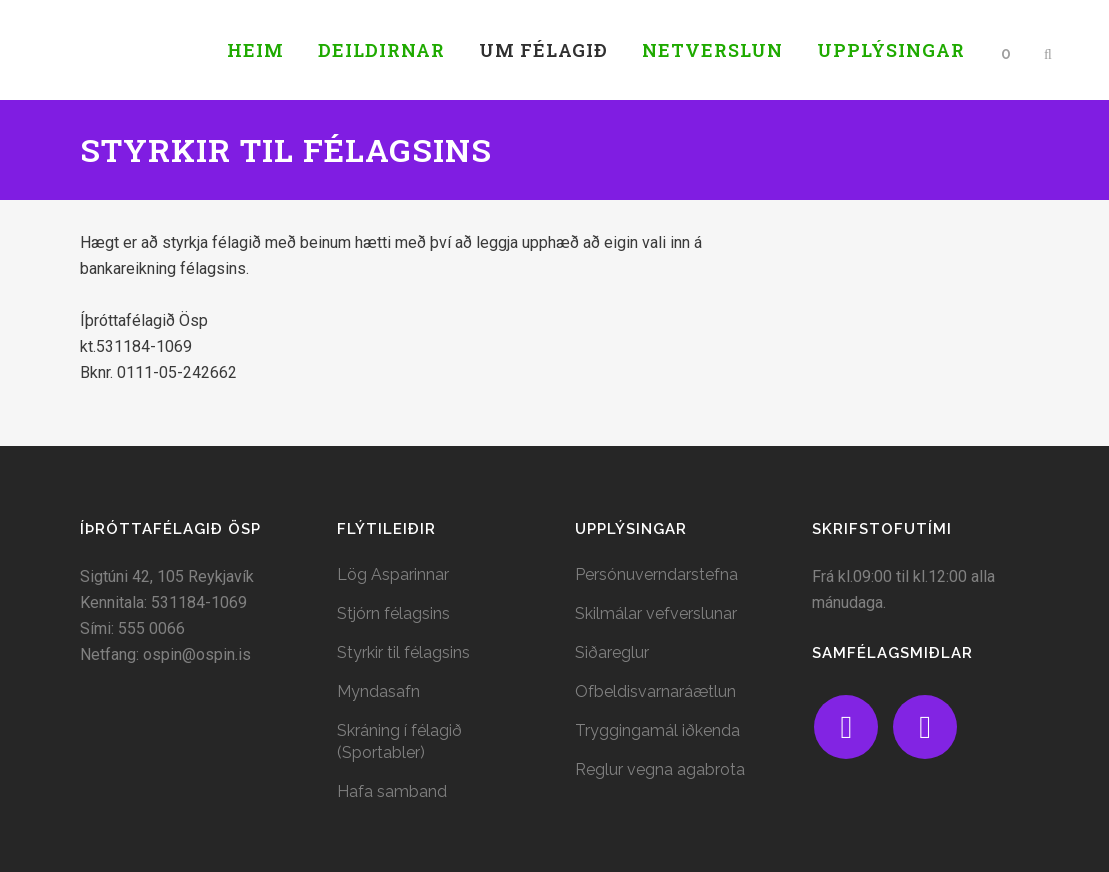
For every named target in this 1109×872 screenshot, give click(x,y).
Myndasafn (378, 691)
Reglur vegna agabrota (660, 769)
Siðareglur (612, 652)
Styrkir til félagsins (403, 652)
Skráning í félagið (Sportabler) (399, 741)
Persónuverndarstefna (656, 574)
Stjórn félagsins (393, 613)
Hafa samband (392, 791)
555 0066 (151, 628)
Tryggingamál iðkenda (657, 730)
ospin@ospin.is (197, 654)
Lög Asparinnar (393, 574)
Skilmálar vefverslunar (656, 613)
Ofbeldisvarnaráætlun (655, 691)
